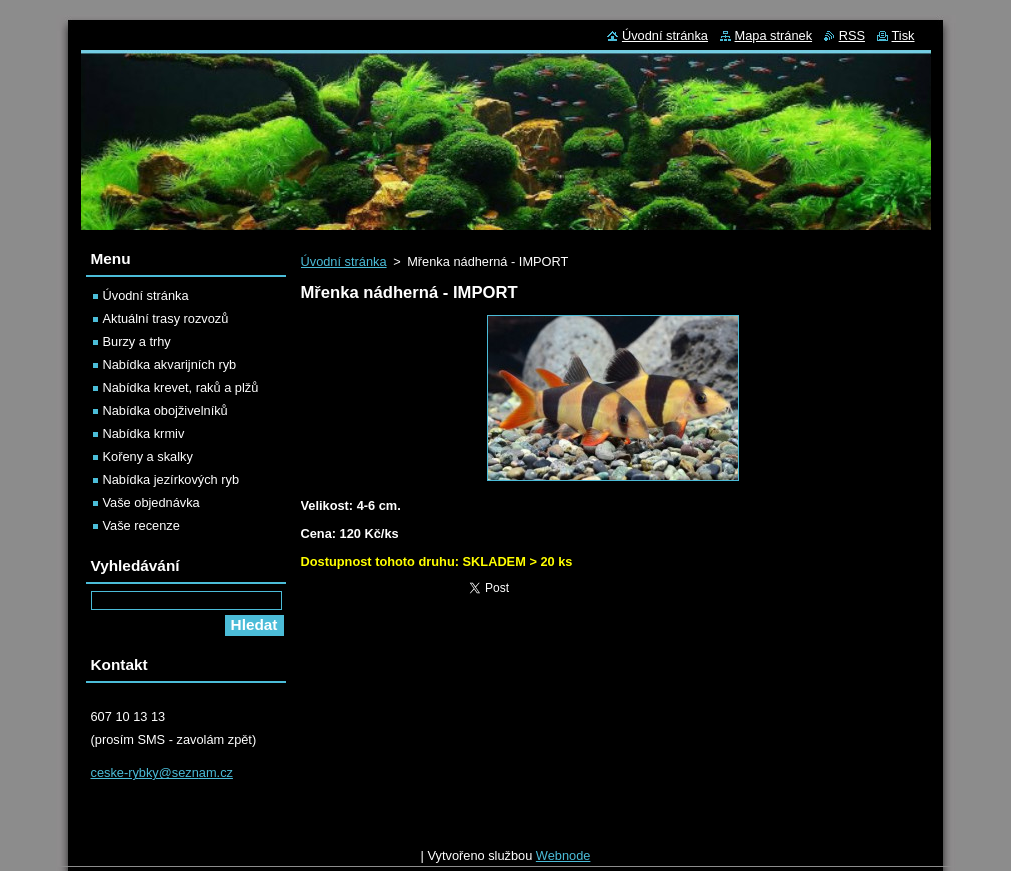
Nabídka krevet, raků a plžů (181, 387)
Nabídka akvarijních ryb (170, 364)
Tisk (903, 35)
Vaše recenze (141, 525)
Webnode (563, 860)
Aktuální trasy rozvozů (166, 318)
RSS (852, 35)
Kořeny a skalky (148, 456)
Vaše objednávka (151, 502)
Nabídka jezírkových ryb (171, 479)
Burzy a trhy (137, 341)
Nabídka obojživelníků (165, 410)
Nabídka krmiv (144, 433)
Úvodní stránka (344, 261)
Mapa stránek (774, 35)
